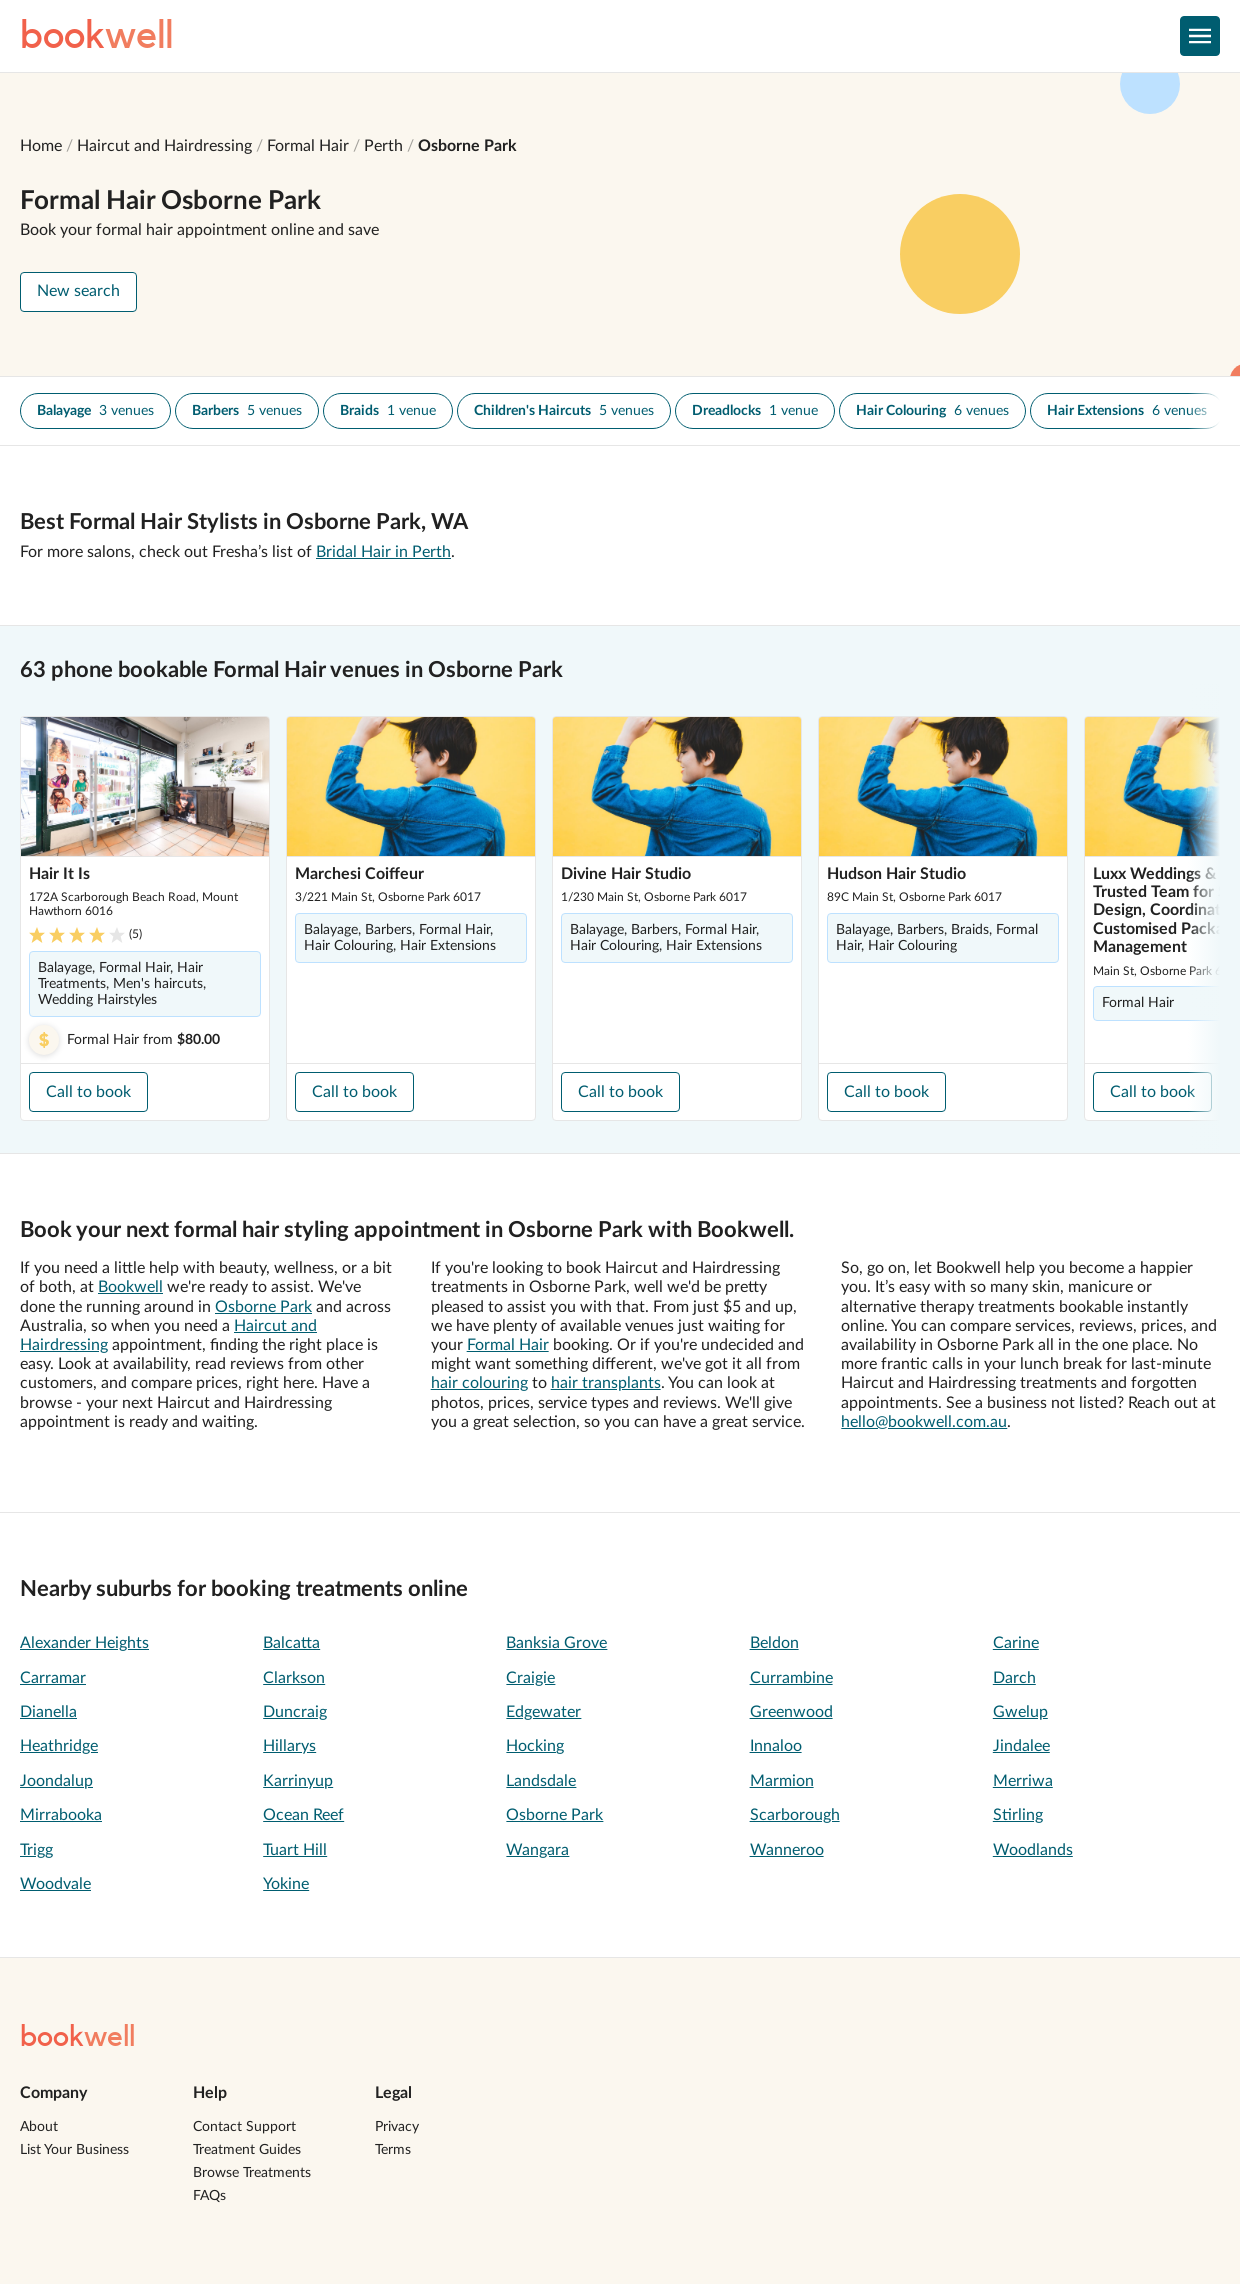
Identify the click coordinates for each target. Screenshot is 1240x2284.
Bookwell (130, 1287)
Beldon (774, 1643)
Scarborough (795, 1815)
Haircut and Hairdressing (164, 146)
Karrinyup (298, 1781)
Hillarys (289, 1746)
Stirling (1018, 1815)
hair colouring (479, 1383)
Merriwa (1023, 1781)
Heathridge (59, 1746)
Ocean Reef (303, 1815)
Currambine (791, 1678)
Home (41, 146)
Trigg (36, 1850)
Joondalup (56, 1781)
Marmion (782, 1781)
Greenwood (791, 1712)
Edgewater (543, 1712)
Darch (1014, 1678)
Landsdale (541, 1781)
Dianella (48, 1712)
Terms (393, 2150)
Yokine (286, 1884)
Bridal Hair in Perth (383, 552)
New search (78, 291)
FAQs (209, 2196)
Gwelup (1020, 1712)
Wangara (537, 1850)
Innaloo (776, 1746)
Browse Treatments (252, 2173)
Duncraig (295, 1712)
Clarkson (294, 1678)
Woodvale (55, 1884)
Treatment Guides (247, 2150)
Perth (383, 146)
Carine (1016, 1643)
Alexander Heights (84, 1643)
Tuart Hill (295, 1850)
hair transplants (606, 1383)
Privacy (397, 2127)
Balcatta (291, 1643)
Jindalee (1021, 1746)
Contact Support (244, 2127)
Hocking (535, 1746)
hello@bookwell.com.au (924, 1422)
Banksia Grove (556, 1643)
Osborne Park (467, 146)
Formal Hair (308, 146)
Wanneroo (787, 1850)
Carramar (53, 1678)
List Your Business (74, 2150)
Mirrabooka (61, 1815)
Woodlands (1033, 1850)
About (39, 2127)
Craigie (530, 1678)
